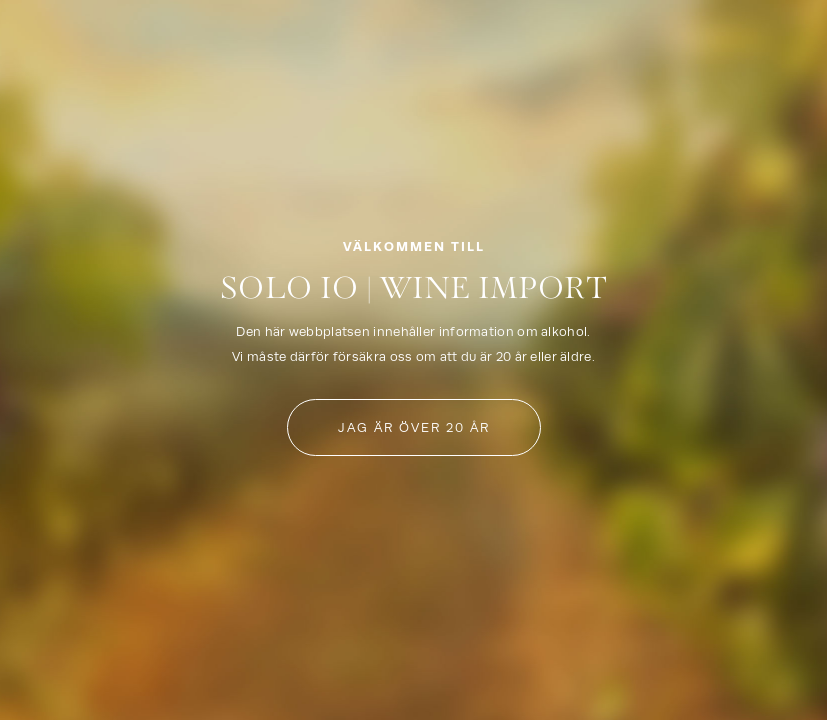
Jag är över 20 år (414, 427)
